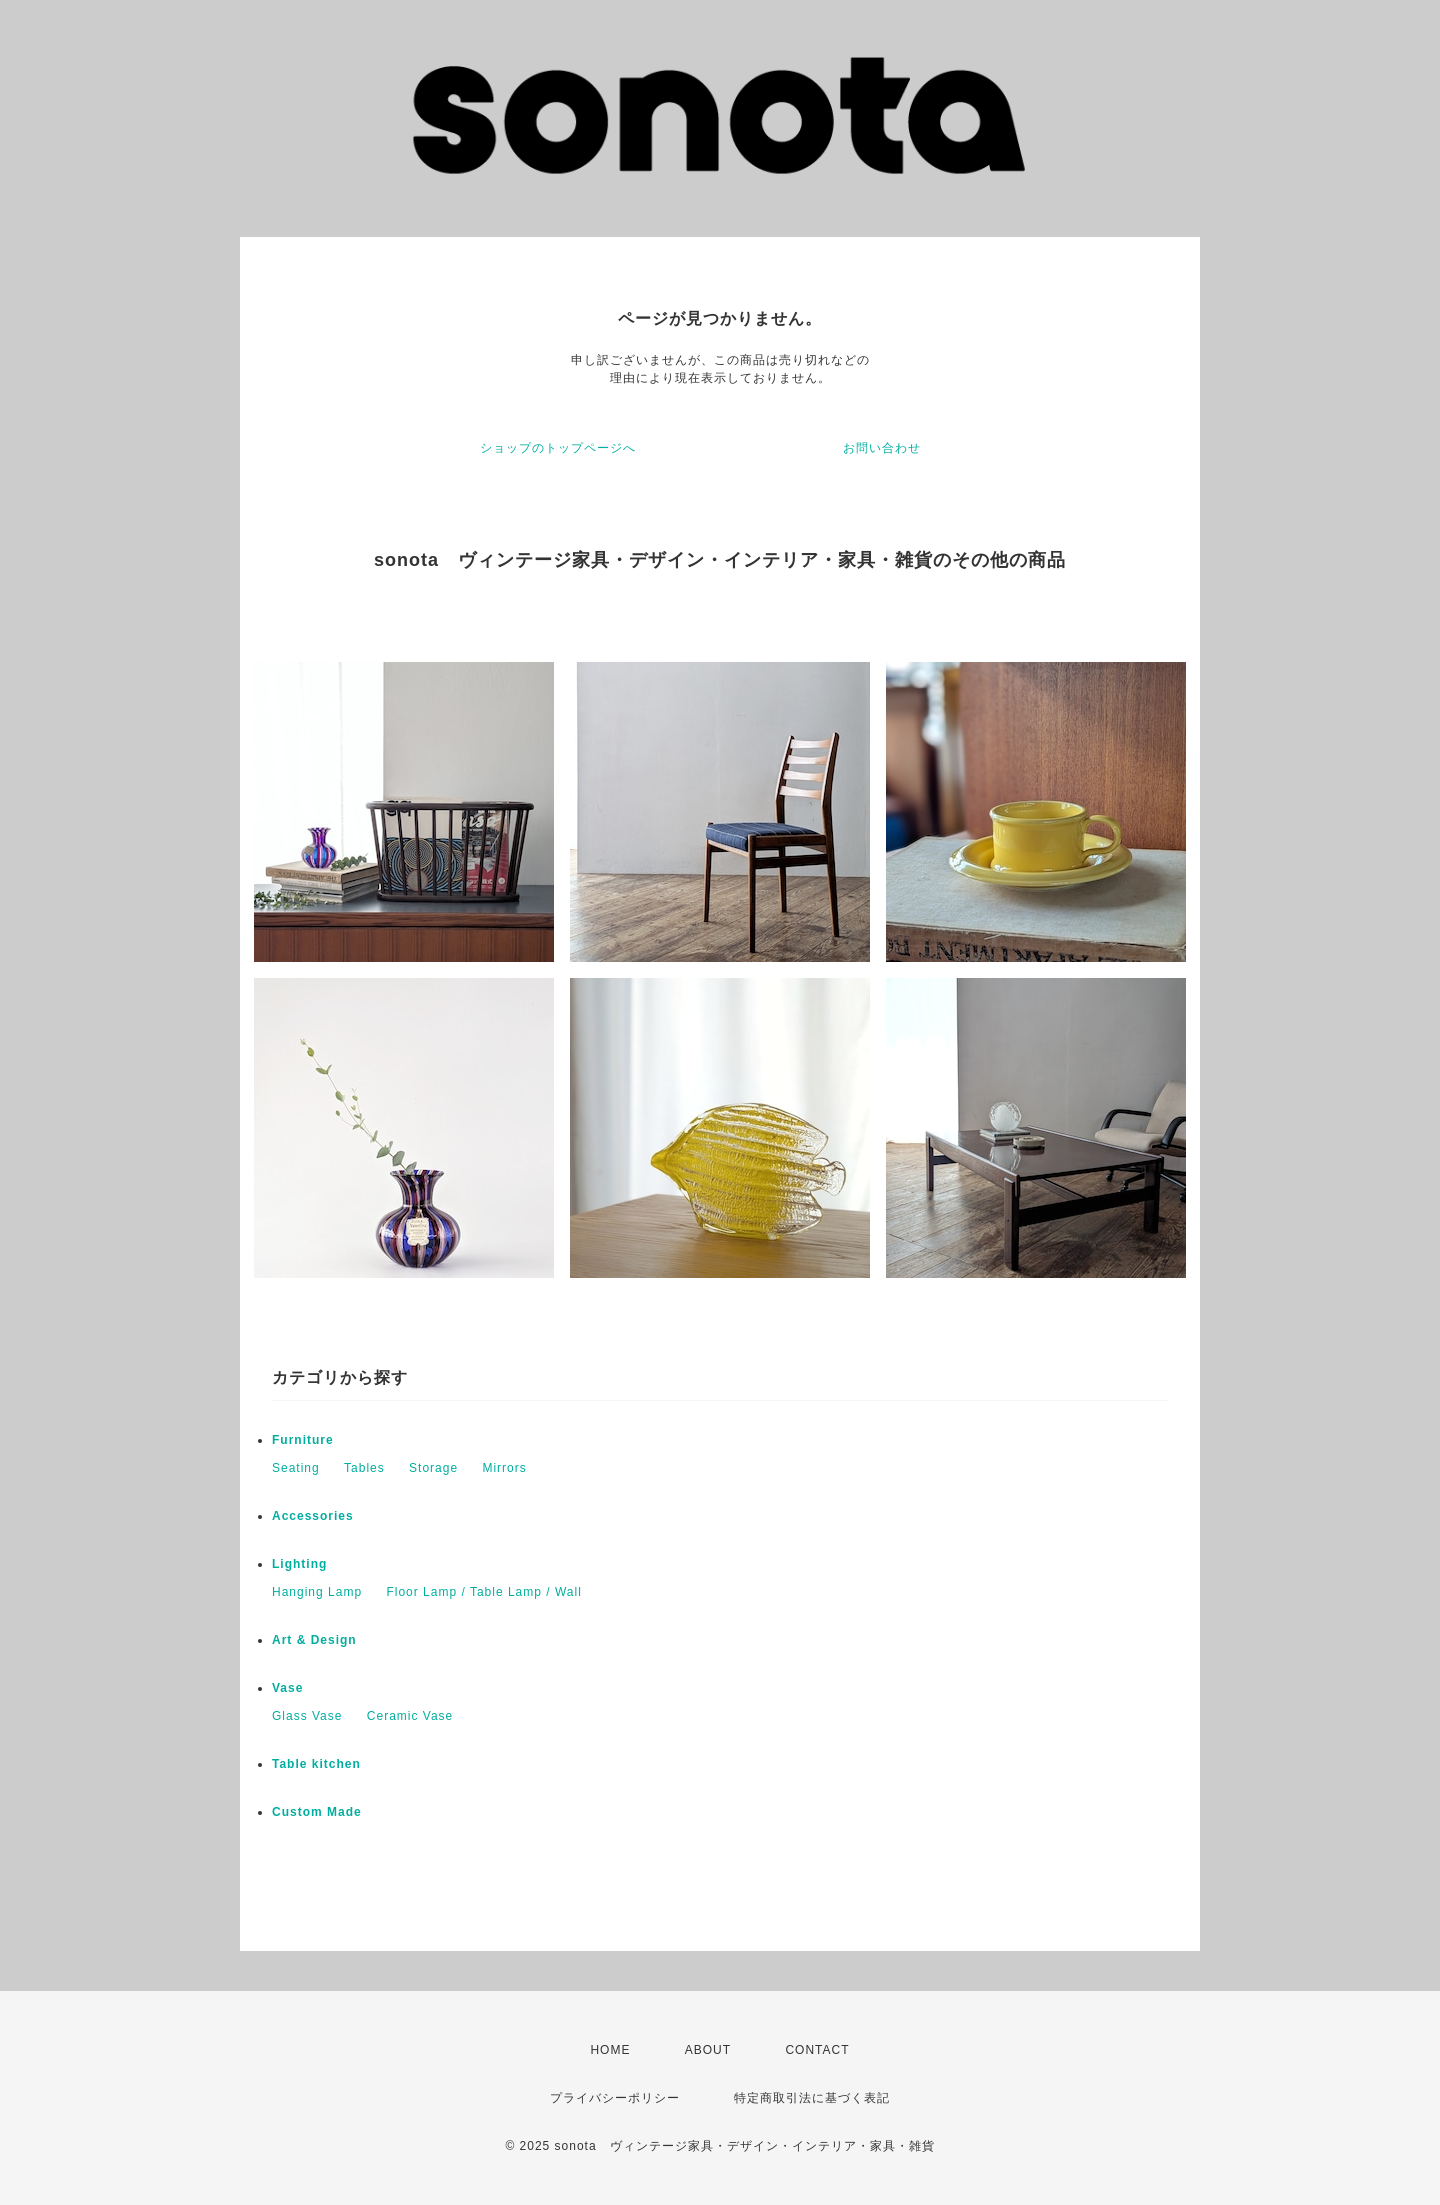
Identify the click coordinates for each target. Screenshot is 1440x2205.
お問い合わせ (882, 448)
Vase (287, 1688)
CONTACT (817, 2050)
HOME (610, 2050)
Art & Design (314, 1640)
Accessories (313, 1516)
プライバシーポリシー (615, 2098)
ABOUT (708, 2050)
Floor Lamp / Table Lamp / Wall (483, 1592)
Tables (364, 1468)
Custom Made (317, 1812)
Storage (433, 1468)
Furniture (303, 1440)
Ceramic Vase (410, 1716)
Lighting (299, 1564)
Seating (296, 1468)
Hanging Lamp (317, 1592)
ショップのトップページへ (558, 448)
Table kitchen (316, 1764)
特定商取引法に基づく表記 (812, 2098)
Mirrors (504, 1468)
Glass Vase (307, 1716)
